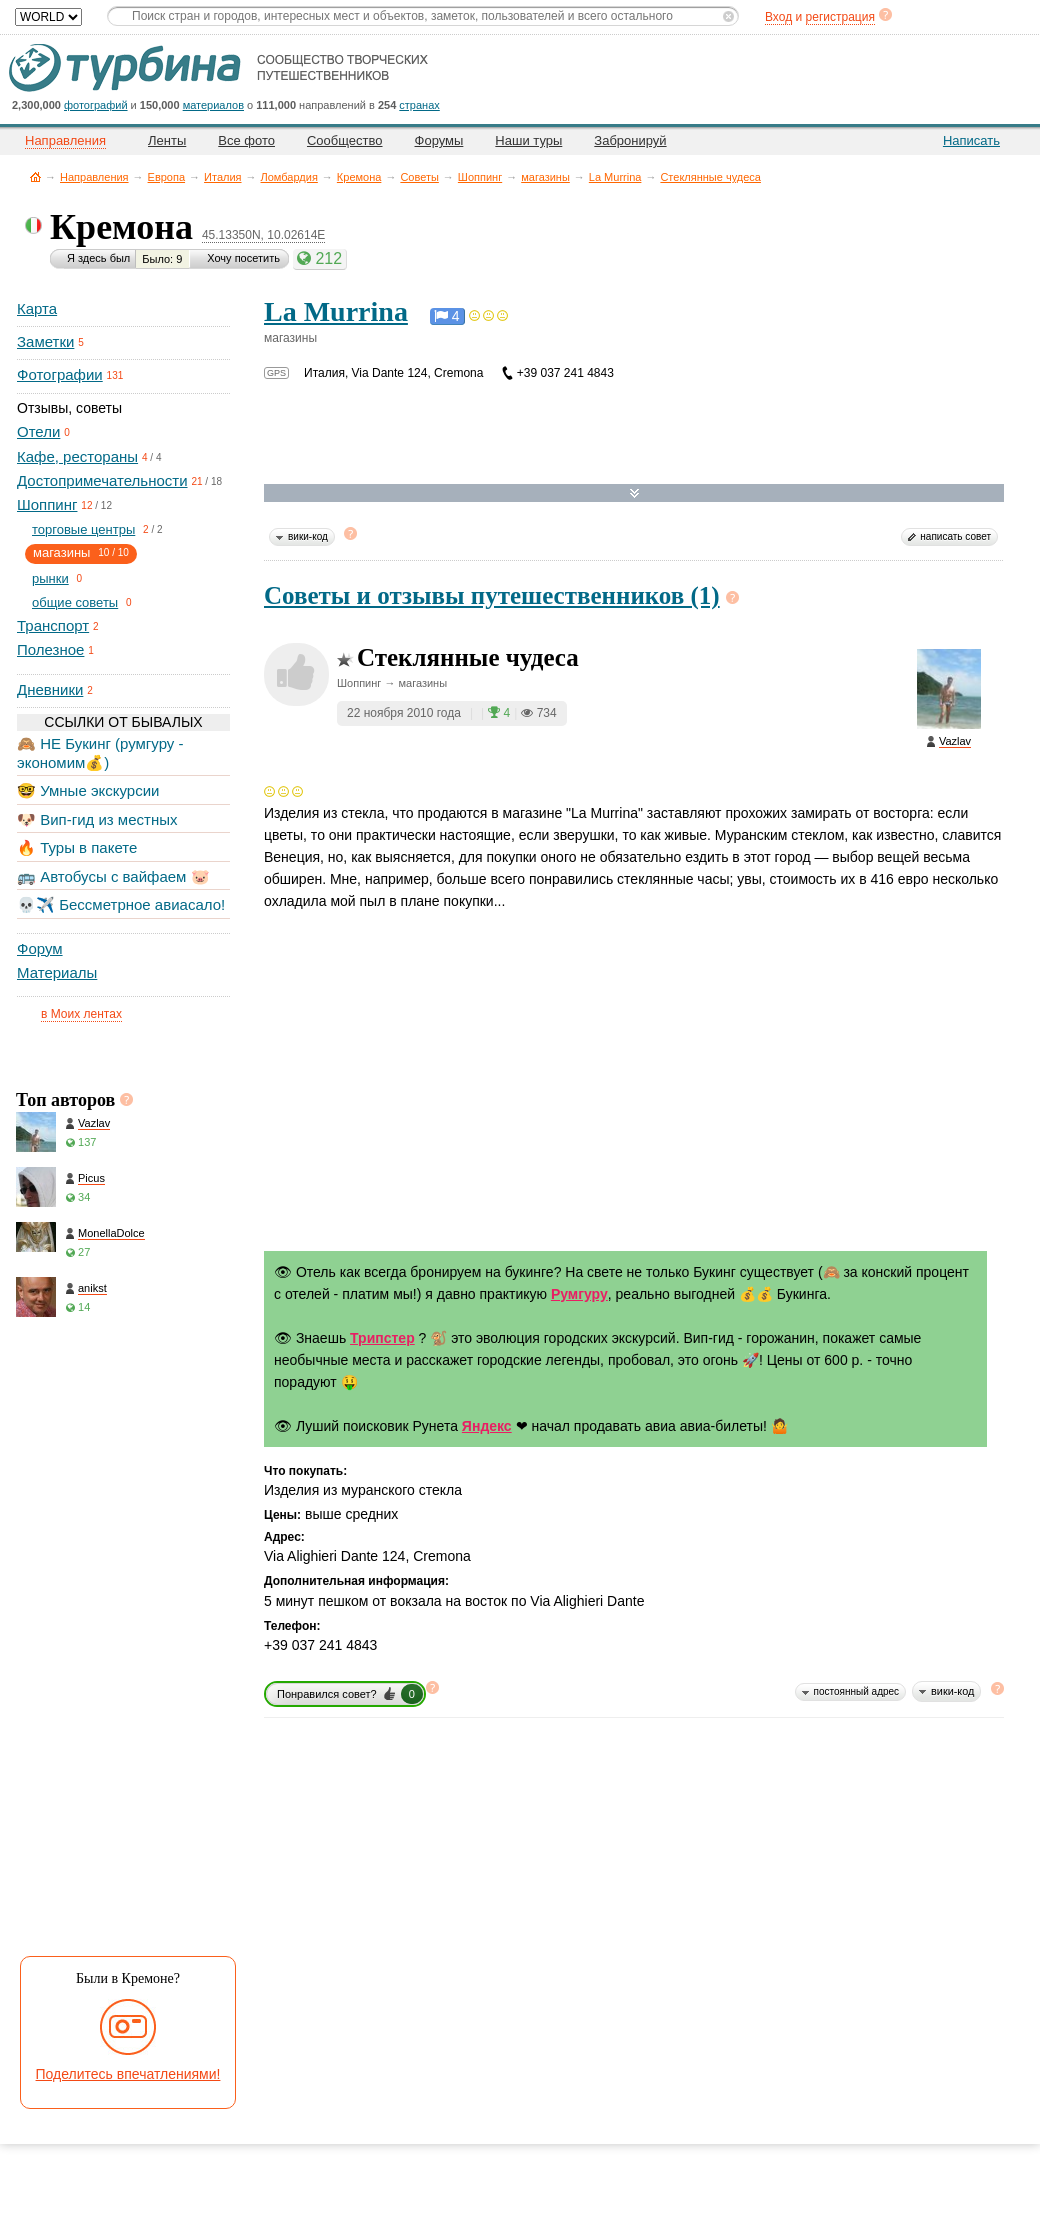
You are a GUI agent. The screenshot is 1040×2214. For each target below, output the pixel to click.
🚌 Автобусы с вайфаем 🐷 (113, 876)
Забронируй (630, 140)
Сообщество (345, 140)
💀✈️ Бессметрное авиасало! (121, 904)
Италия (222, 177)
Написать (971, 140)
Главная (35, 176)
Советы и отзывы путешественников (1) (492, 595)
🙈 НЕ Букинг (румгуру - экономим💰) (100, 752)
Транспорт (53, 625)
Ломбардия (289, 177)
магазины (545, 177)
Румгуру (579, 1294)
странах (419, 105)
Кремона (359, 177)
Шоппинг (480, 177)
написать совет (955, 536)
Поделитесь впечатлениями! (128, 2074)
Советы (419, 177)
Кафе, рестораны (77, 456)
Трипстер (382, 1338)
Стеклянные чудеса (710, 177)
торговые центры (83, 529)
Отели (38, 431)
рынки (50, 578)
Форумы (439, 140)
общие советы (75, 602)
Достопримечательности (102, 480)
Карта (37, 308)
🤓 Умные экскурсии (88, 790)
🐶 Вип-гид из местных (97, 819)
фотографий (96, 105)
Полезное (50, 649)
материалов (213, 105)
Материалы (57, 972)
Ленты (167, 140)
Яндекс (487, 1426)
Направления (94, 177)
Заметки (45, 341)
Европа (167, 177)
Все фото (246, 140)
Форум (40, 948)
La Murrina (615, 177)
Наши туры (528, 140)
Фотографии (60, 374)
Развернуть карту (634, 493)
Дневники (50, 689)
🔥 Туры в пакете (77, 847)
